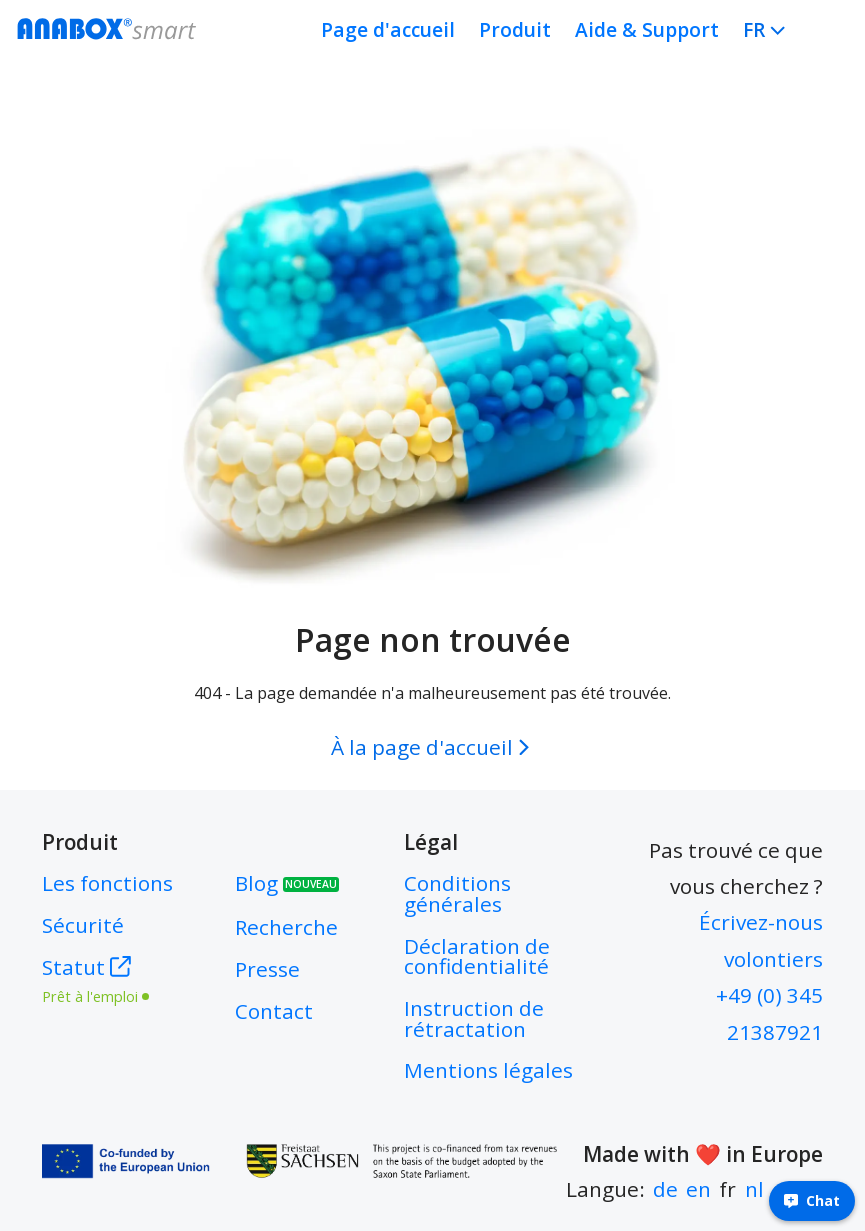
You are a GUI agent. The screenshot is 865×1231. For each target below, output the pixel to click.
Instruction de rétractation (474, 1018)
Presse (267, 969)
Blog (287, 883)
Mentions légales (488, 1070)
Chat (812, 1200)
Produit (515, 29)
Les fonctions (107, 883)
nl (754, 1189)
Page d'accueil (388, 29)
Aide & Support (647, 29)
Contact (274, 1011)
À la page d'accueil (433, 747)
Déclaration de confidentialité (477, 956)
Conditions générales (457, 893)
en (698, 1189)
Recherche (286, 927)
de (665, 1189)
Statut (107, 978)
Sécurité (83, 925)
